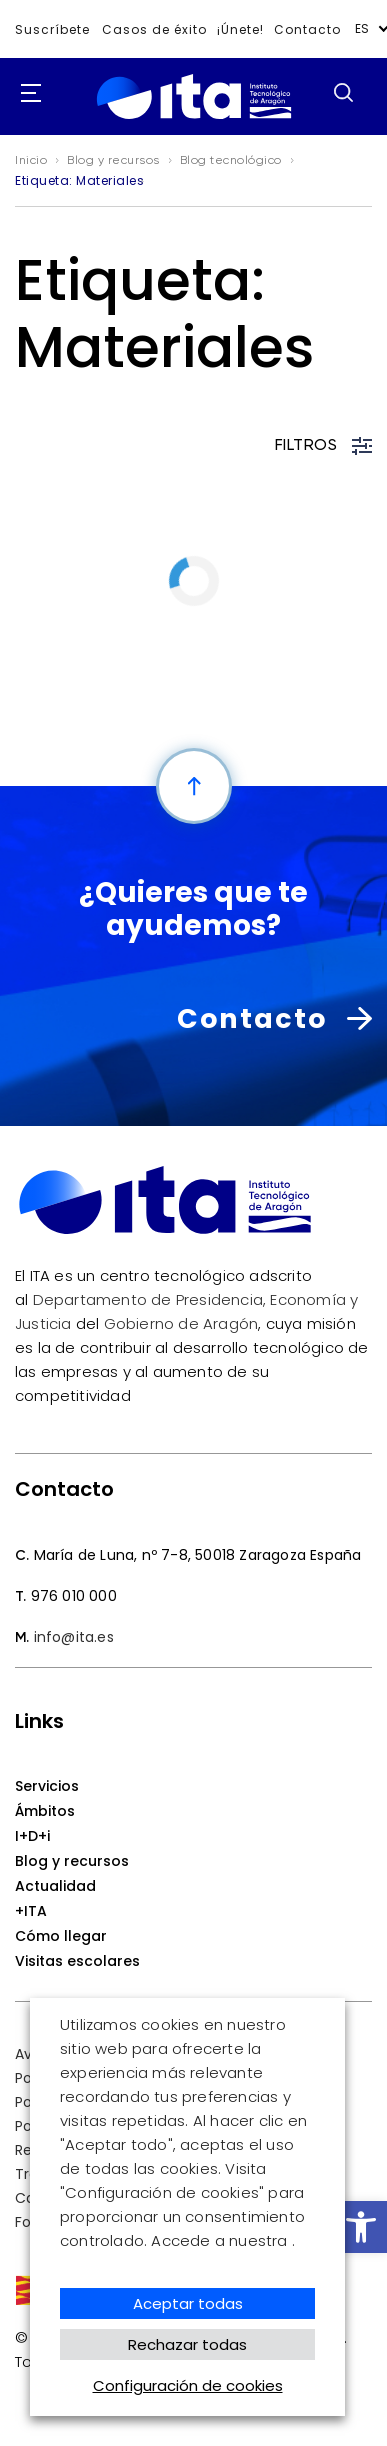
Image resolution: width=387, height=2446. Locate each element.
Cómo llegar (61, 1936)
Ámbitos (45, 1811)
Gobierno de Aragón (181, 1323)
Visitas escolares (77, 1961)
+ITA (31, 1911)
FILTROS (324, 446)
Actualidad (55, 1886)
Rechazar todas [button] (187, 2344)
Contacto (307, 29)
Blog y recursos (72, 1861)
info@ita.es (74, 1637)
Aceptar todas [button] (188, 2303)
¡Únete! (240, 29)
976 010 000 (74, 1596)
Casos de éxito (154, 29)
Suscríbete (52, 29)
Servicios (47, 1786)
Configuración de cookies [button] (188, 2385)
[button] (361, 2227)
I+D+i (32, 1836)
